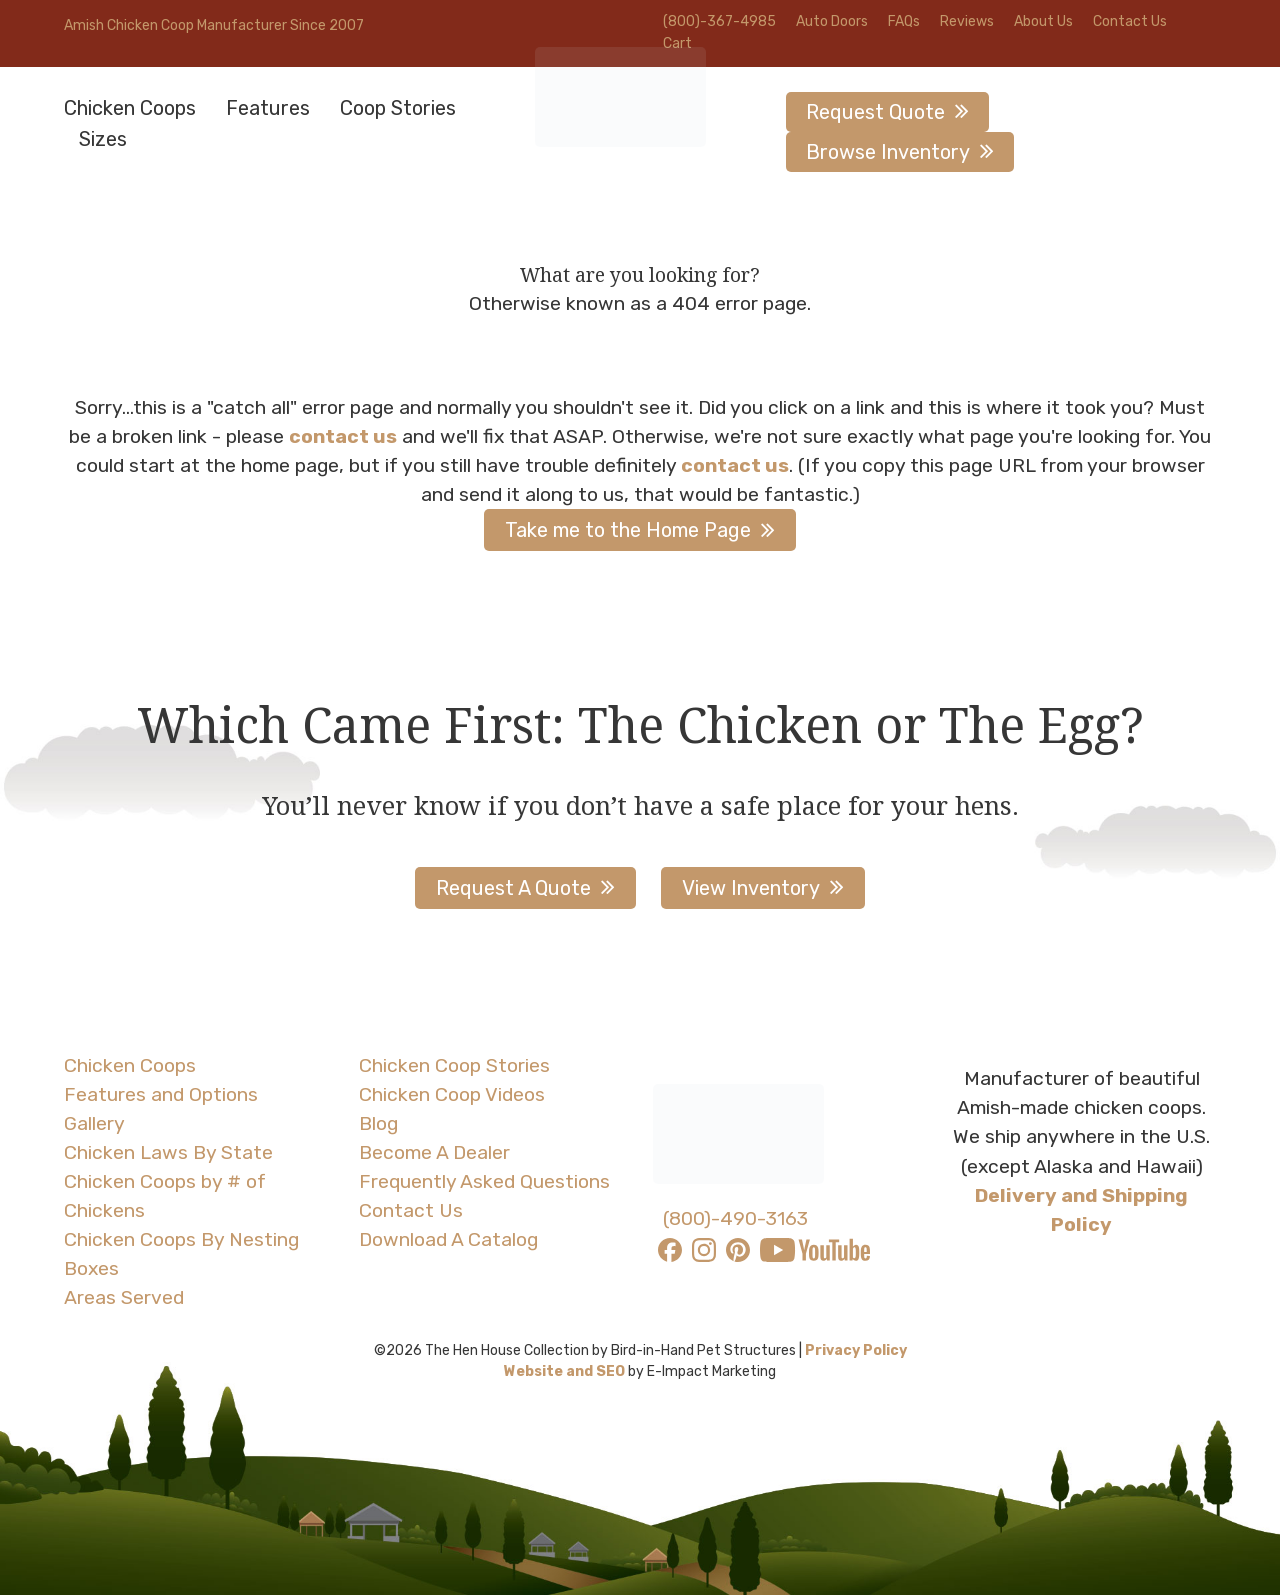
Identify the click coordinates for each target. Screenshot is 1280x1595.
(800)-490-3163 (735, 1218)
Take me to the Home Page (628, 530)
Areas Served (124, 1297)
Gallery (94, 1123)
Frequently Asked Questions (484, 1181)
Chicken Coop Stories (454, 1065)
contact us (343, 436)
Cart (677, 43)
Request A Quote (513, 888)
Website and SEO (564, 1371)
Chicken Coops (130, 108)
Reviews (967, 21)
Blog (378, 1123)
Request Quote (875, 112)
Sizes (103, 139)
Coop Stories (398, 108)
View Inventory (751, 888)
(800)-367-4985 (719, 21)
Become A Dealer (434, 1152)
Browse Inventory (888, 152)
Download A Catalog (448, 1239)
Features (268, 108)
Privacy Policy (856, 1350)
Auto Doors (832, 21)
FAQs (904, 21)
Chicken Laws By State (168, 1152)
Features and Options (161, 1094)
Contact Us (1130, 21)
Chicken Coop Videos (452, 1094)
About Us (1043, 21)
